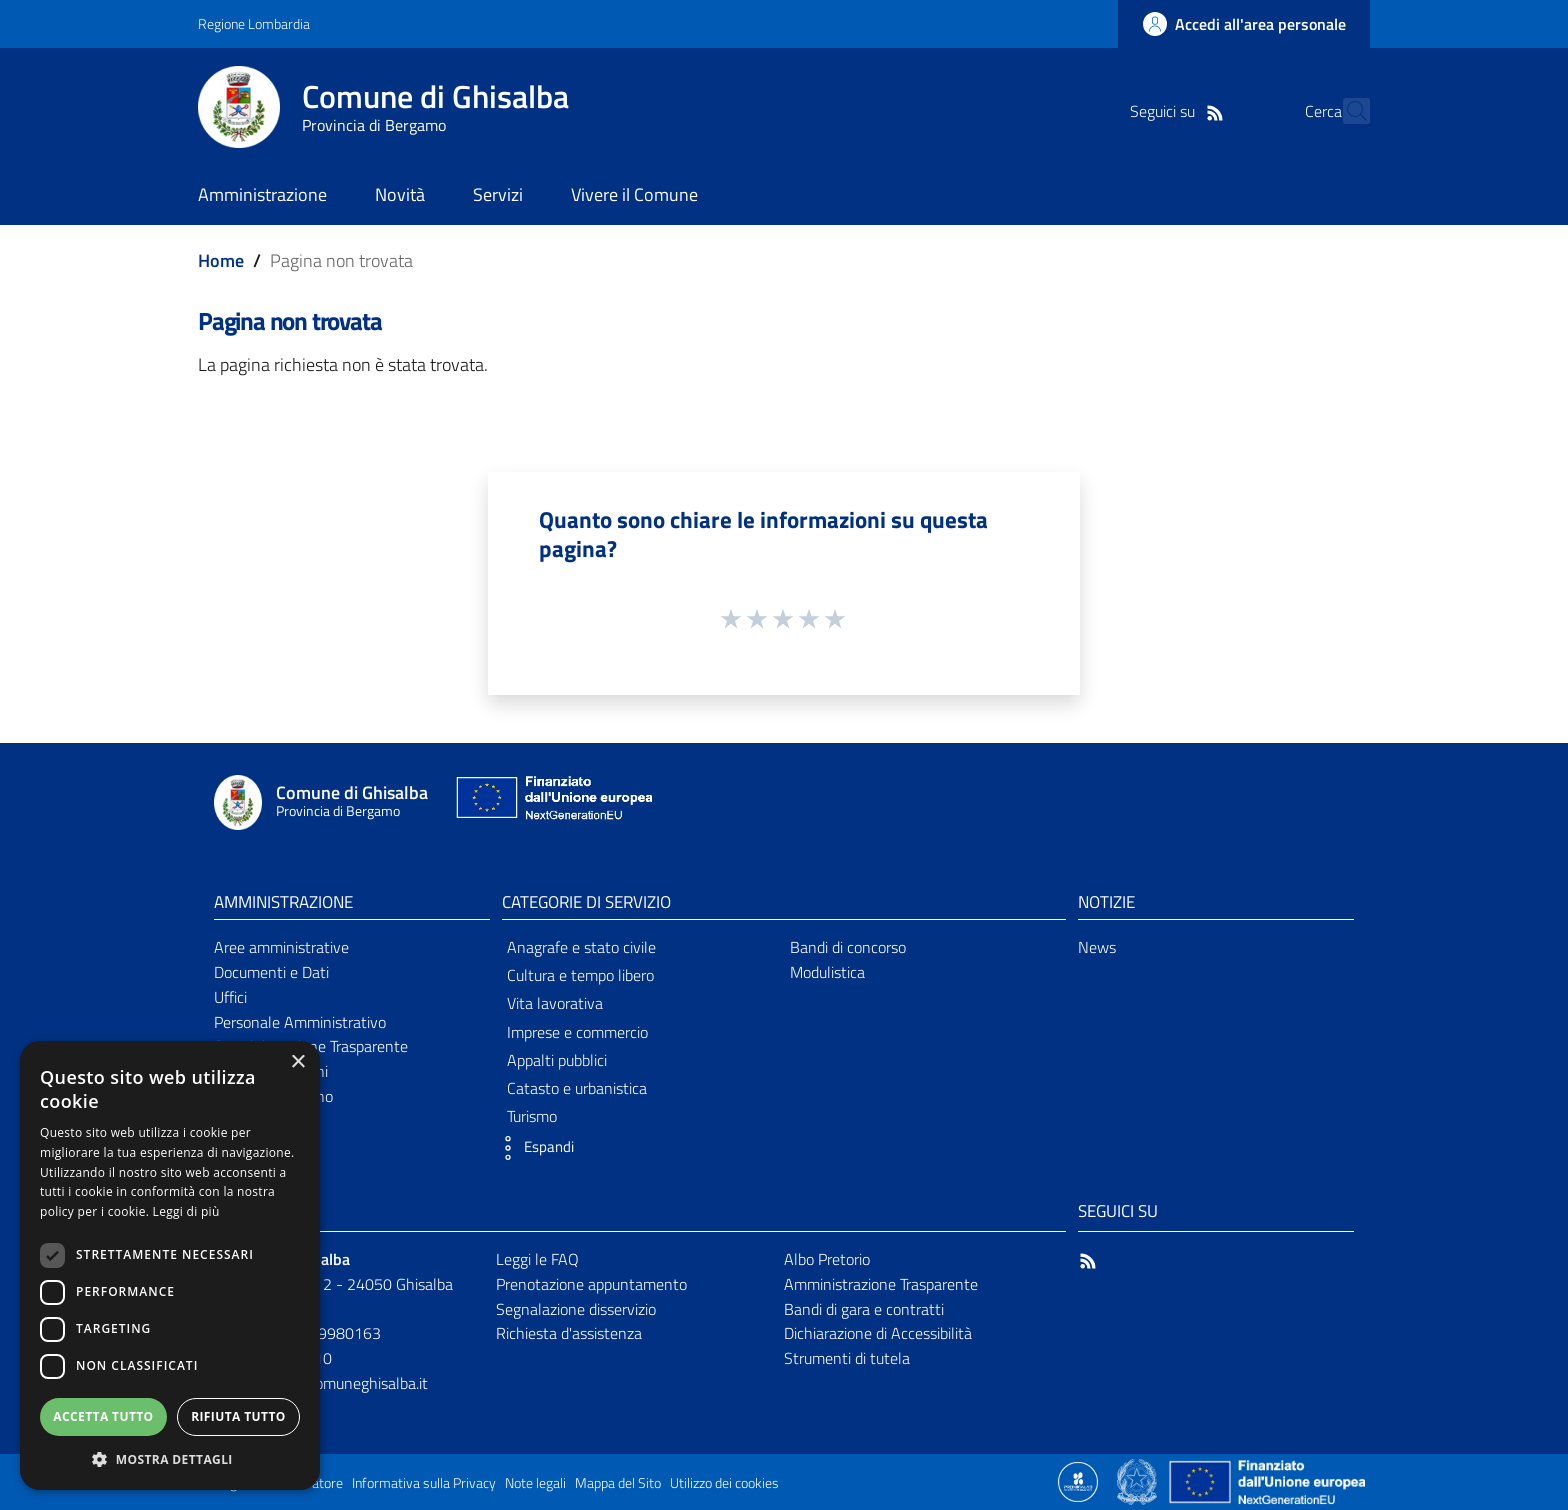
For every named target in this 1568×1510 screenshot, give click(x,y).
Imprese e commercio (577, 1032)
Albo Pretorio (827, 1259)
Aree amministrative (281, 947)
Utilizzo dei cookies (724, 1483)
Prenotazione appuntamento (591, 1284)
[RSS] (1179, 111)
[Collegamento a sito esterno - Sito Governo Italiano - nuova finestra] (1138, 1480)
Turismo (532, 1116)
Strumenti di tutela (847, 1358)
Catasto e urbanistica (577, 1088)
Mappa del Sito (618, 1483)
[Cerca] (1346, 111)
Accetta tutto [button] (103, 1416)
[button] (533, 1148)
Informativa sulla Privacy (424, 1483)
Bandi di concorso (848, 947)
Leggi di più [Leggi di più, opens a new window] (186, 1211)
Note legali (535, 1483)
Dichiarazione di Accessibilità (878, 1333)
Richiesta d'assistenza (569, 1333)
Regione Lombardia (254, 23)
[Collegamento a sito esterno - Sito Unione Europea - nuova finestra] (552, 802)
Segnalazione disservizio (576, 1309)
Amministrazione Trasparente (881, 1284)
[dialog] (170, 1265)
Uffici (230, 997)
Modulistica (827, 972)
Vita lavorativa (555, 1003)
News (1097, 947)
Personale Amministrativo (300, 1022)
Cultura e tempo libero (580, 975)
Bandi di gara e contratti (864, 1309)
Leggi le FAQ (537, 1259)
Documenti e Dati (271, 972)
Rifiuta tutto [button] (238, 1416)
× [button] (297, 1062)
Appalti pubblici (557, 1060)
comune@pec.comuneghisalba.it (320, 1383)
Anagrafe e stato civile (581, 947)
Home (221, 260)
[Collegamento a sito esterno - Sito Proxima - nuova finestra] (1078, 1480)
